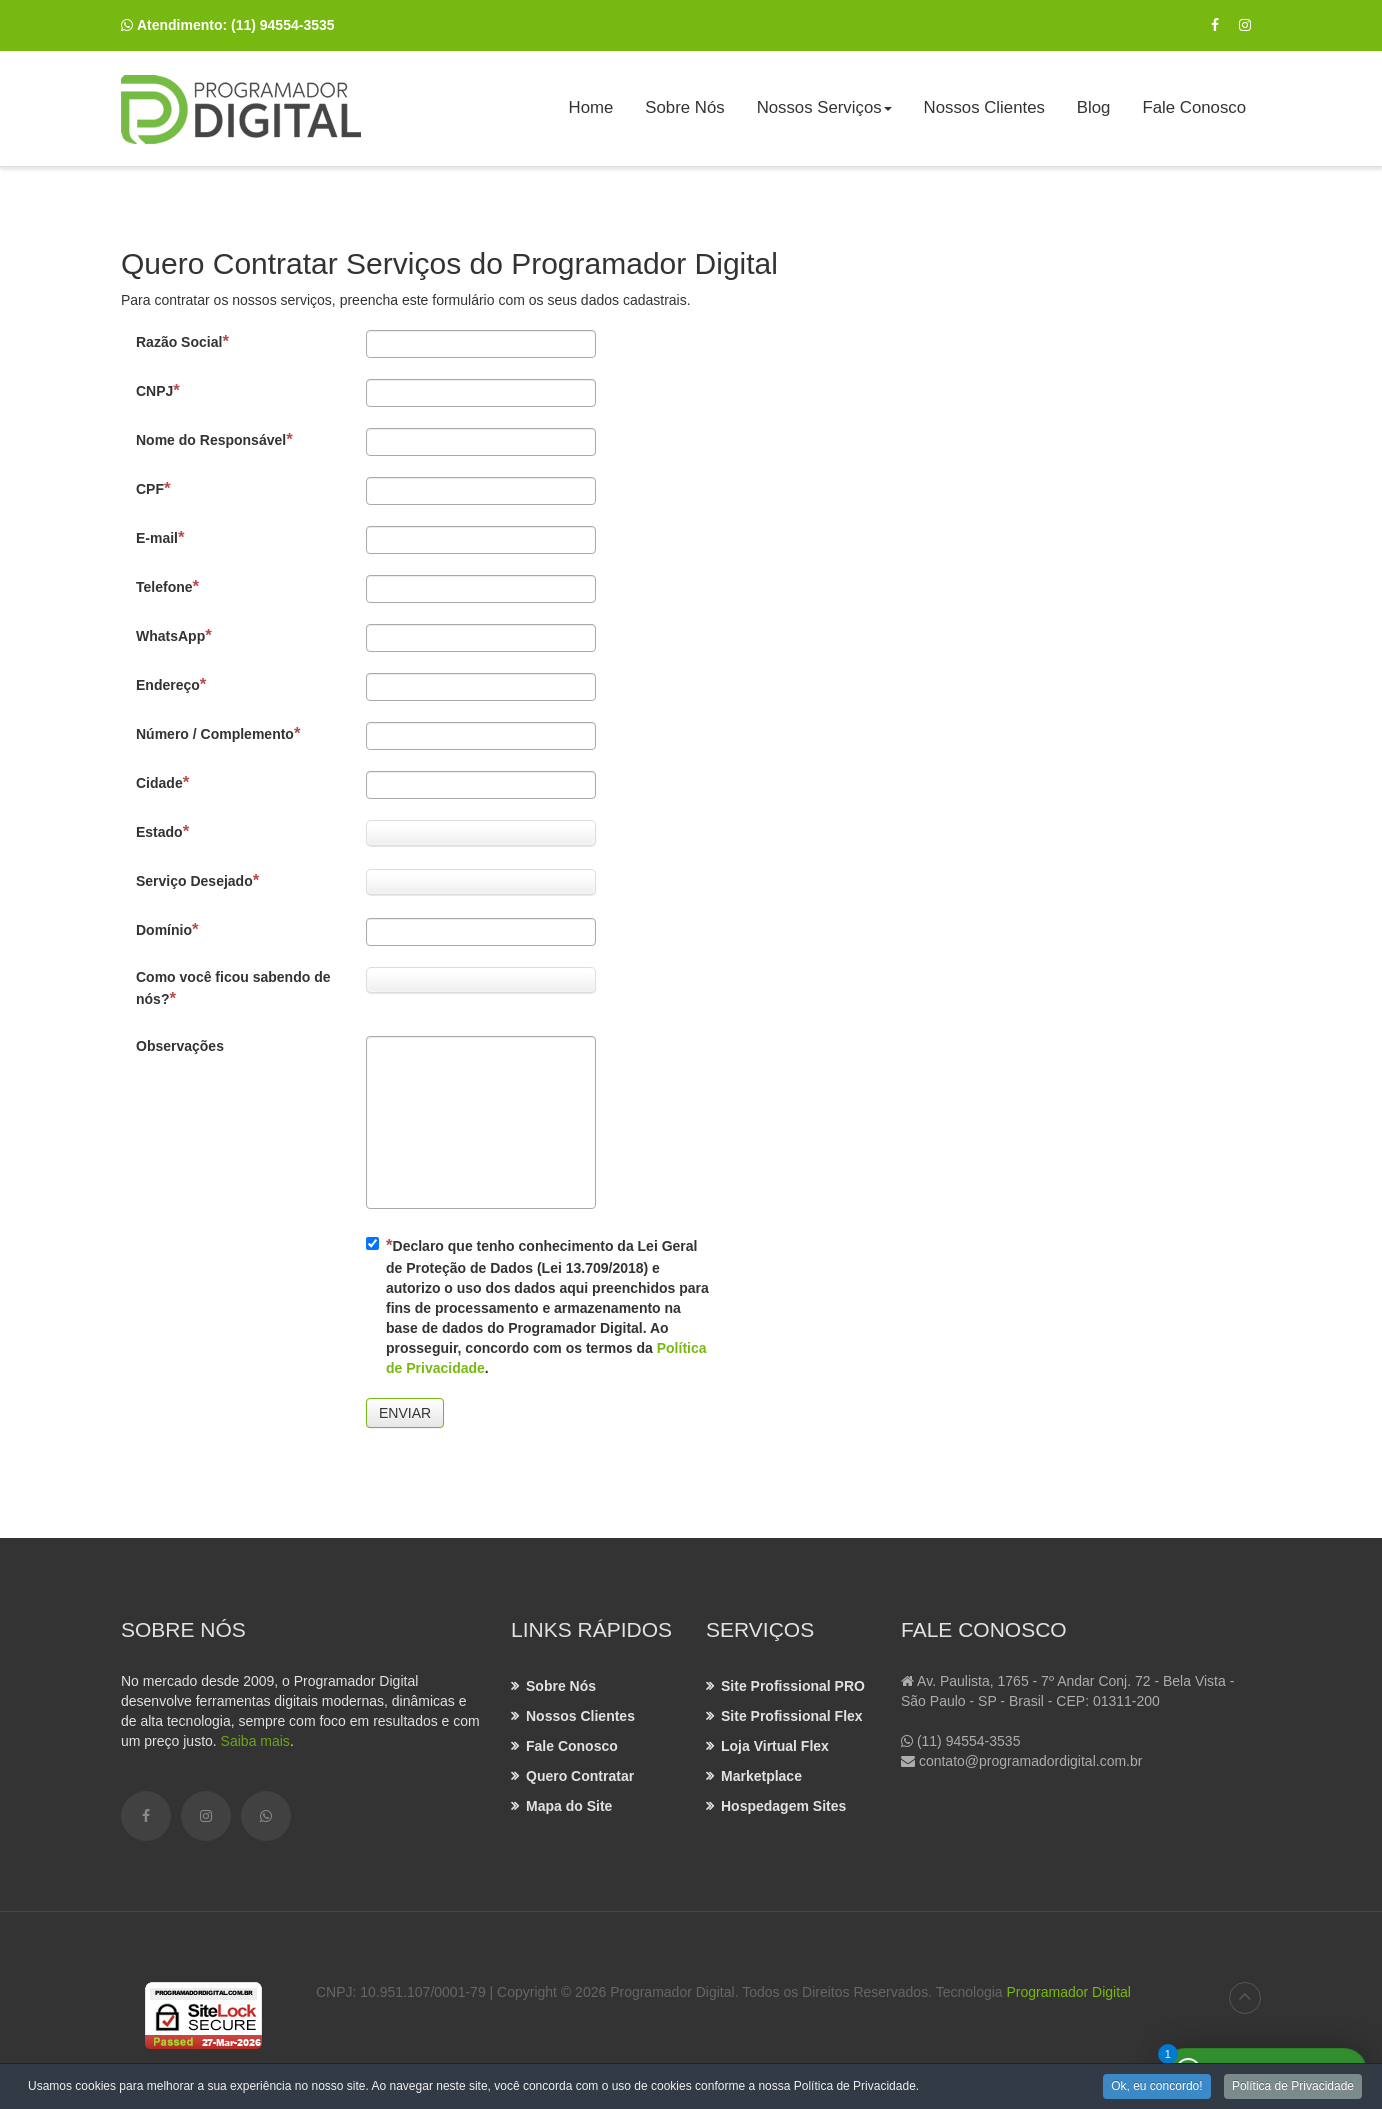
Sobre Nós (684, 107)
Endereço (171, 684)
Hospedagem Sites (783, 1806)
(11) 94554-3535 (283, 25)
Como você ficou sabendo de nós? (233, 988)
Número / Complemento (218, 733)
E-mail (160, 537)
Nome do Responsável (214, 439)
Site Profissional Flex (792, 1716)
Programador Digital (1068, 1992)
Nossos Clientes (984, 107)
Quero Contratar (580, 1776)
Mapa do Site (569, 1806)
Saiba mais (255, 1741)
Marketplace (761, 1776)
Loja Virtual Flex (775, 1746)
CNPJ (158, 390)
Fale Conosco (1194, 107)
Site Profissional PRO (793, 1686)
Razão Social (182, 341)
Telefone (167, 586)
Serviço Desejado (197, 880)
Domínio (167, 929)
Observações (180, 1046)
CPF (153, 488)
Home (591, 107)
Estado (162, 831)
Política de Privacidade (1293, 2088)
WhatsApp (174, 635)
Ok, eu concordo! (1156, 2088)
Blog (1094, 107)
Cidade (162, 782)
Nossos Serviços (825, 114)
